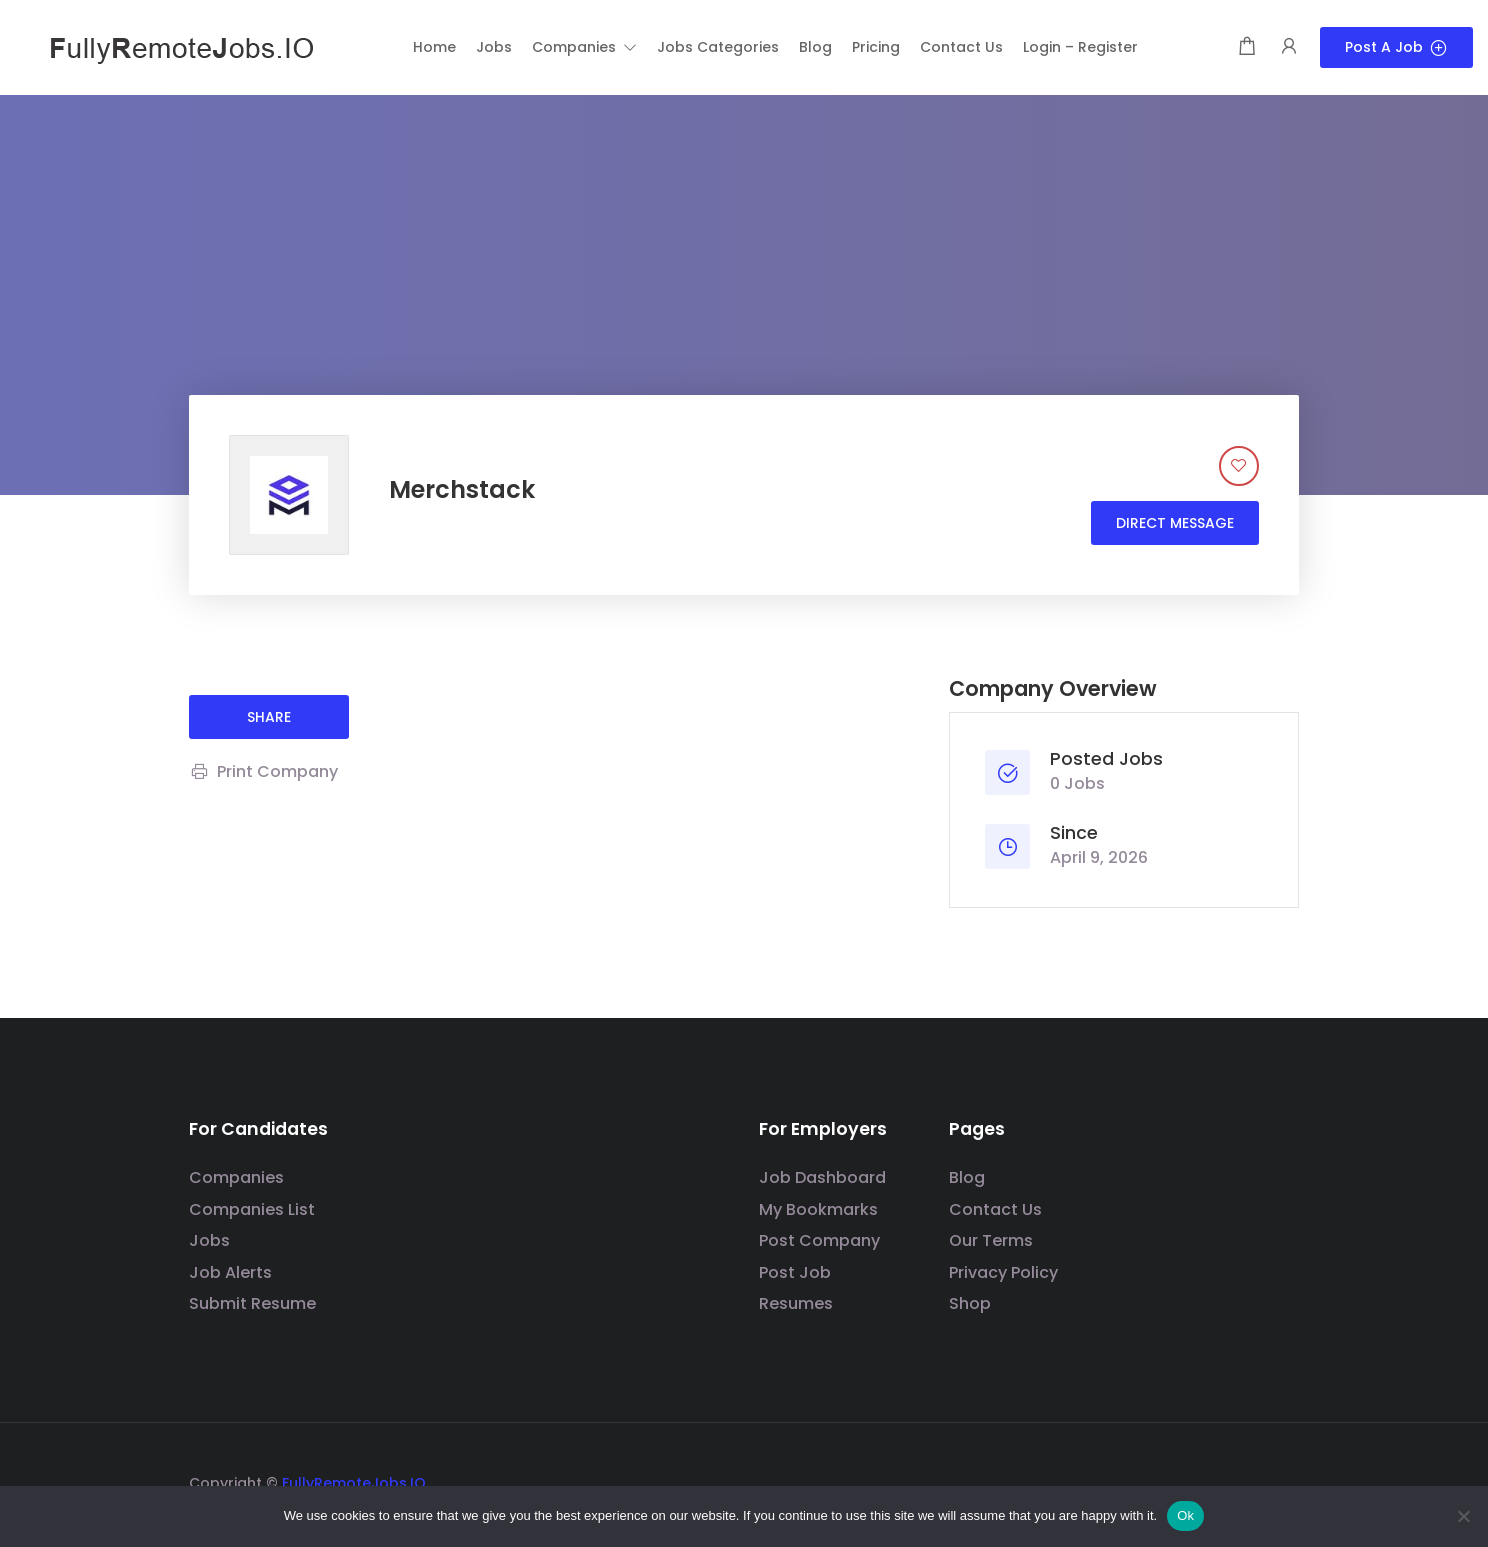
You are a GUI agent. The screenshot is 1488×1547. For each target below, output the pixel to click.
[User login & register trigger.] (1289, 47)
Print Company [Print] (263, 771)
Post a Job (1396, 47)
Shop (970, 1303)
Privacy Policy (1003, 1272)
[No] (1463, 1516)
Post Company (819, 1240)
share (269, 717)
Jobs (209, 1240)
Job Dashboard (822, 1177)
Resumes (796, 1303)
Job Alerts (230, 1272)
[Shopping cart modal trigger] (1247, 47)
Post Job (795, 1272)
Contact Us (995, 1209)
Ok (1185, 1515)
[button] (584, 47)
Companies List (252, 1209)
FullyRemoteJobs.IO (354, 1483)
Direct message (1175, 523)
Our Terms (991, 1240)
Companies (236, 1177)
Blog (967, 1177)
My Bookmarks (818, 1209)
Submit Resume (252, 1303)
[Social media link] (1281, 1480)
